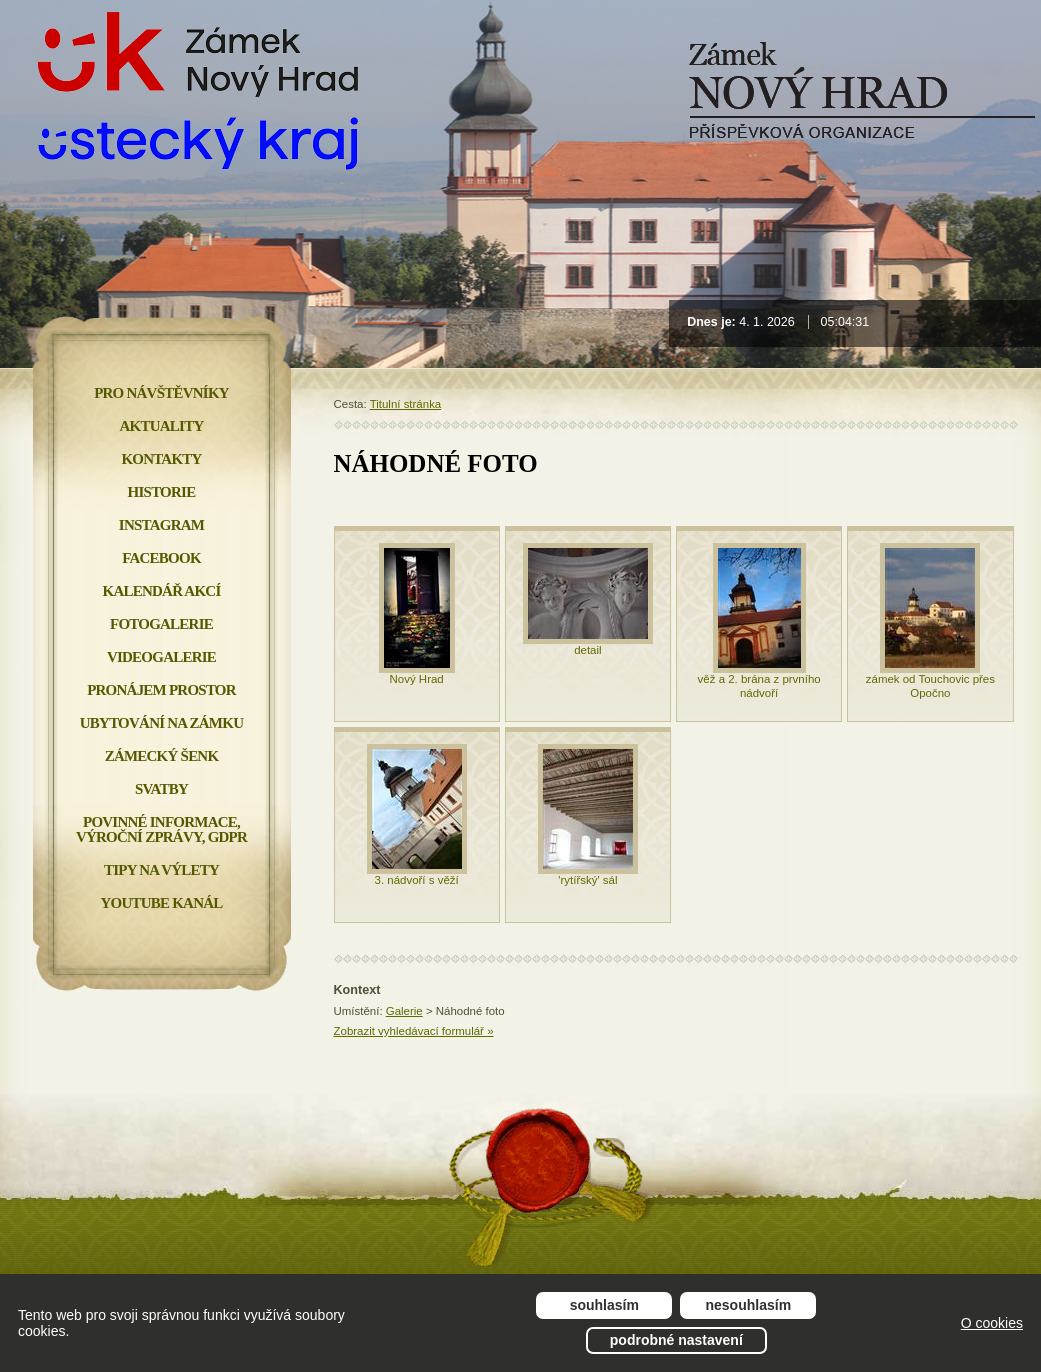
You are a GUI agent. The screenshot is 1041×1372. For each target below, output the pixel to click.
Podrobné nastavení (676, 1340)
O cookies (992, 1323)
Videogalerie (161, 657)
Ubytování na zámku (161, 723)
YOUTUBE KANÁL (161, 903)
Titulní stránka (406, 404)
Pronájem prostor (161, 690)
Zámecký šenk (162, 756)
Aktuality (162, 426)
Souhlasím (604, 1305)
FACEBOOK (161, 558)
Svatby (161, 789)
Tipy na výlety (161, 870)
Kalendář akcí (162, 591)
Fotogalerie (161, 624)
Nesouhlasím (749, 1305)
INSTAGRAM (161, 525)
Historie (162, 492)
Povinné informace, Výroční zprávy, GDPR (161, 829)
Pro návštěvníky (161, 393)
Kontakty (161, 459)
